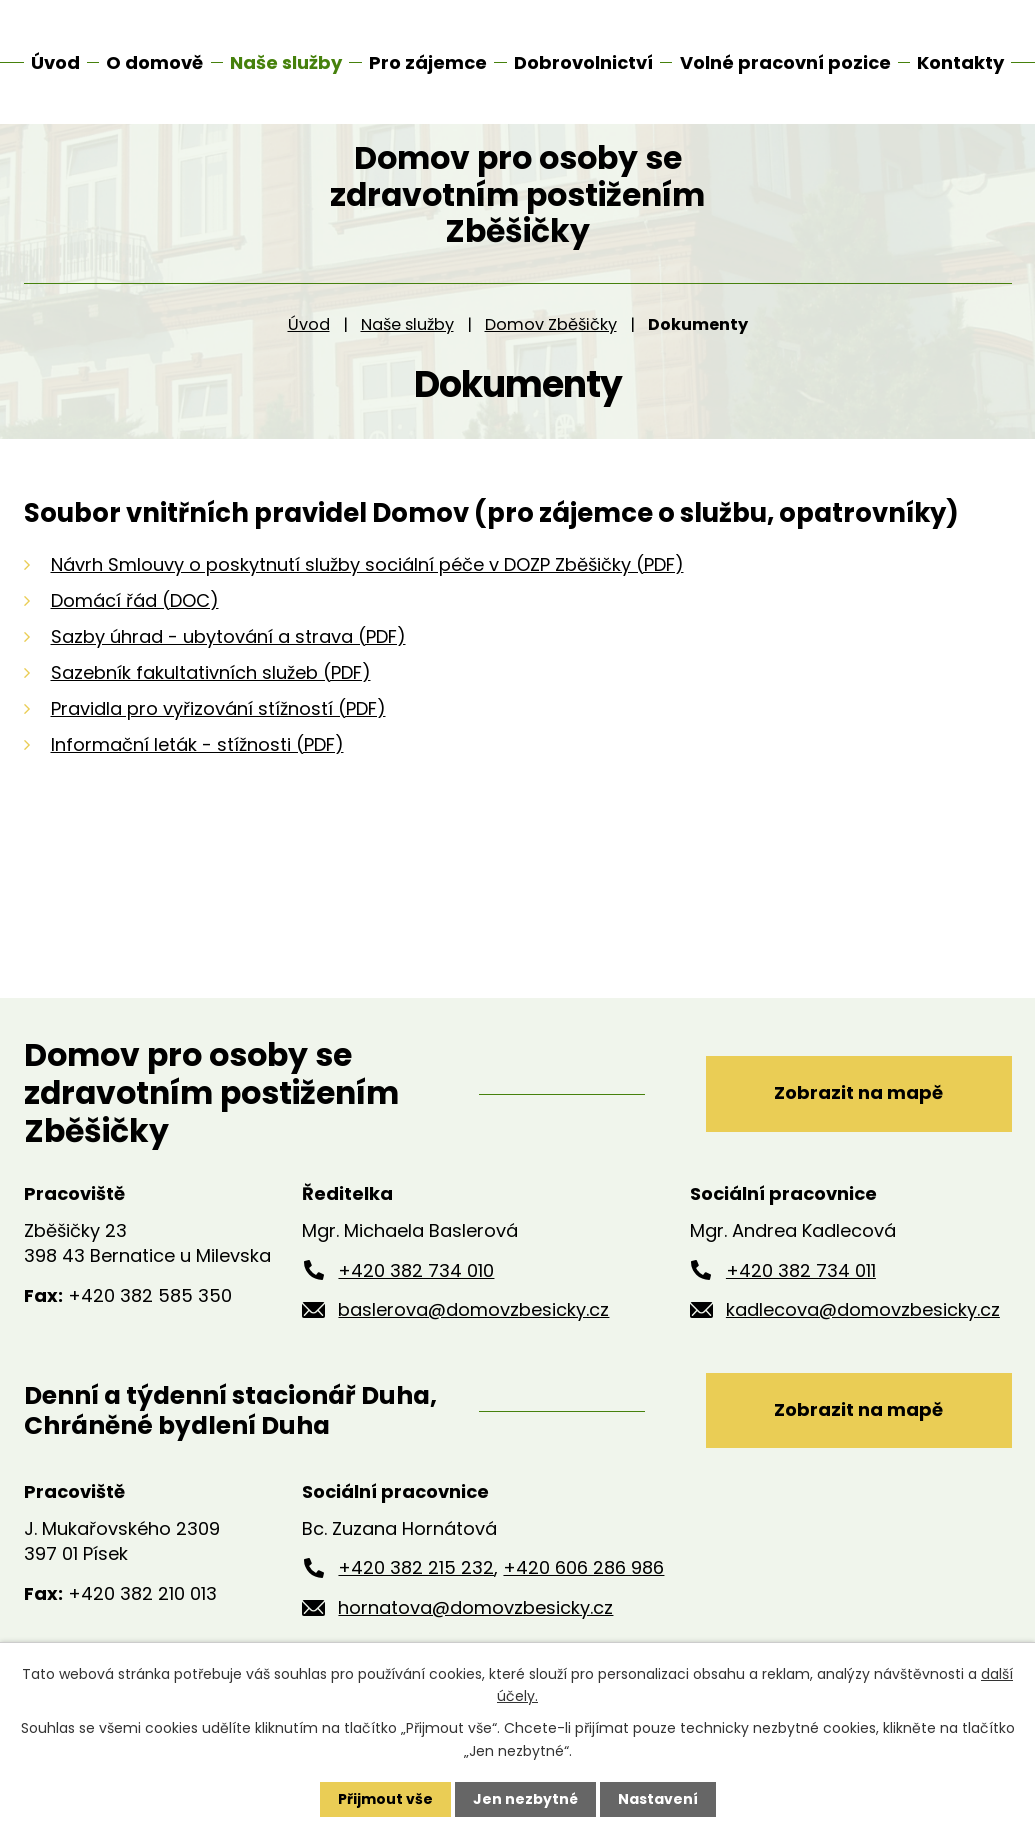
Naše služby (407, 346)
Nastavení (658, 1799)
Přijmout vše (385, 1799)
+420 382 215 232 (416, 1589)
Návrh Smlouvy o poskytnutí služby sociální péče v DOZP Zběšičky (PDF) (367, 585)
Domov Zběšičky (551, 346)
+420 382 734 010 (416, 1291)
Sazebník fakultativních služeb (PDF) (211, 693)
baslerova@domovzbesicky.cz (473, 1331)
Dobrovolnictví (583, 62)
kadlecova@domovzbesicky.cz (863, 1331)
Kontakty (960, 62)
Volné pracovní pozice (785, 62)
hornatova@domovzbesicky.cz (475, 1629)
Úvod (309, 346)
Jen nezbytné (525, 1799)
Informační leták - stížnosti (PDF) (197, 765)
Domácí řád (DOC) (135, 621)
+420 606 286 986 (583, 1589)
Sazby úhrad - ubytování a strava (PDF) (228, 657)
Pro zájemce (428, 62)
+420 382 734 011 (801, 1291)
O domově (154, 62)
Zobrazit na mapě (858, 1114)
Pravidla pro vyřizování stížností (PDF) (218, 729)
